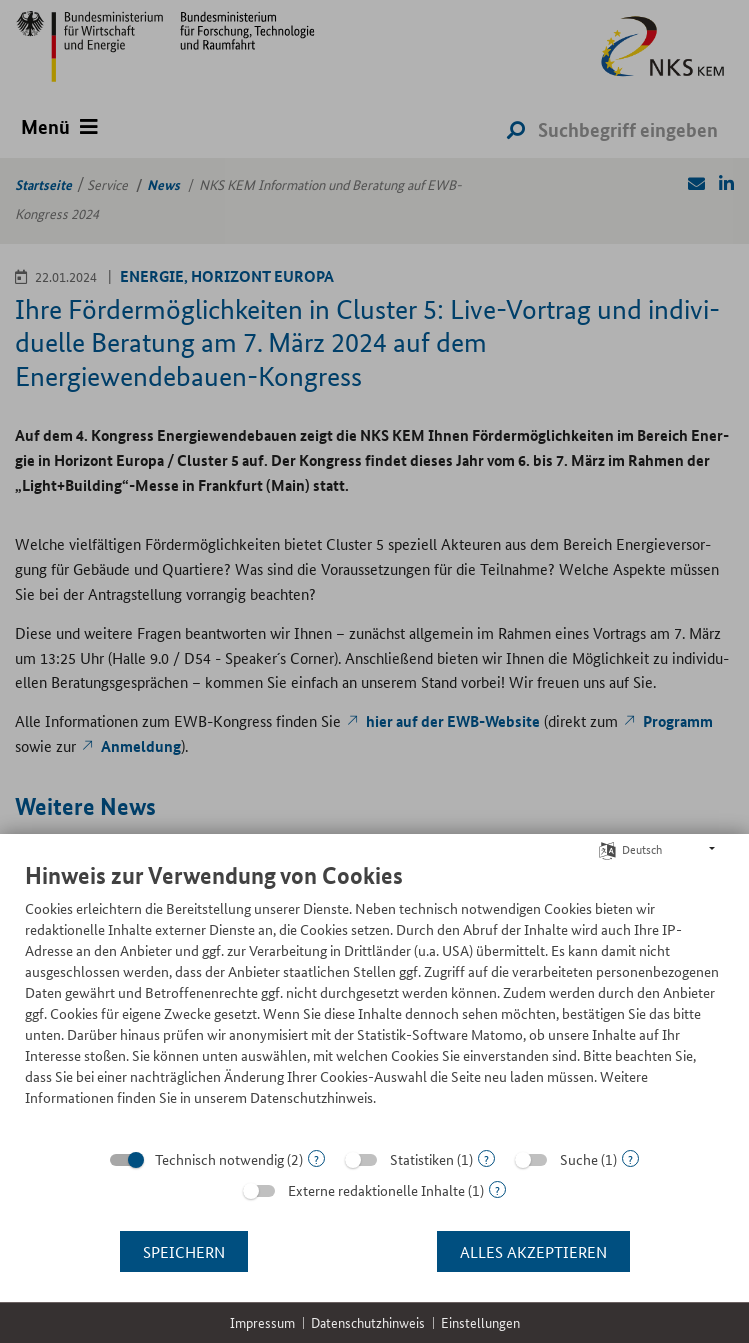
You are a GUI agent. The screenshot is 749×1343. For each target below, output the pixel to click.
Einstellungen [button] (480, 1322)
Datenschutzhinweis (368, 1322)
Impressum (262, 1322)
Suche (579, 1159)
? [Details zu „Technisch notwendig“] (316, 1158)
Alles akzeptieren (533, 1251)
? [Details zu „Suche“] (630, 1158)
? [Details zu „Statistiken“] (486, 1158)
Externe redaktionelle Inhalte (376, 1190)
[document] (374, 999)
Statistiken (422, 1159)
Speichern (184, 1251)
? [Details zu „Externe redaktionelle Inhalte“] (497, 1189)
